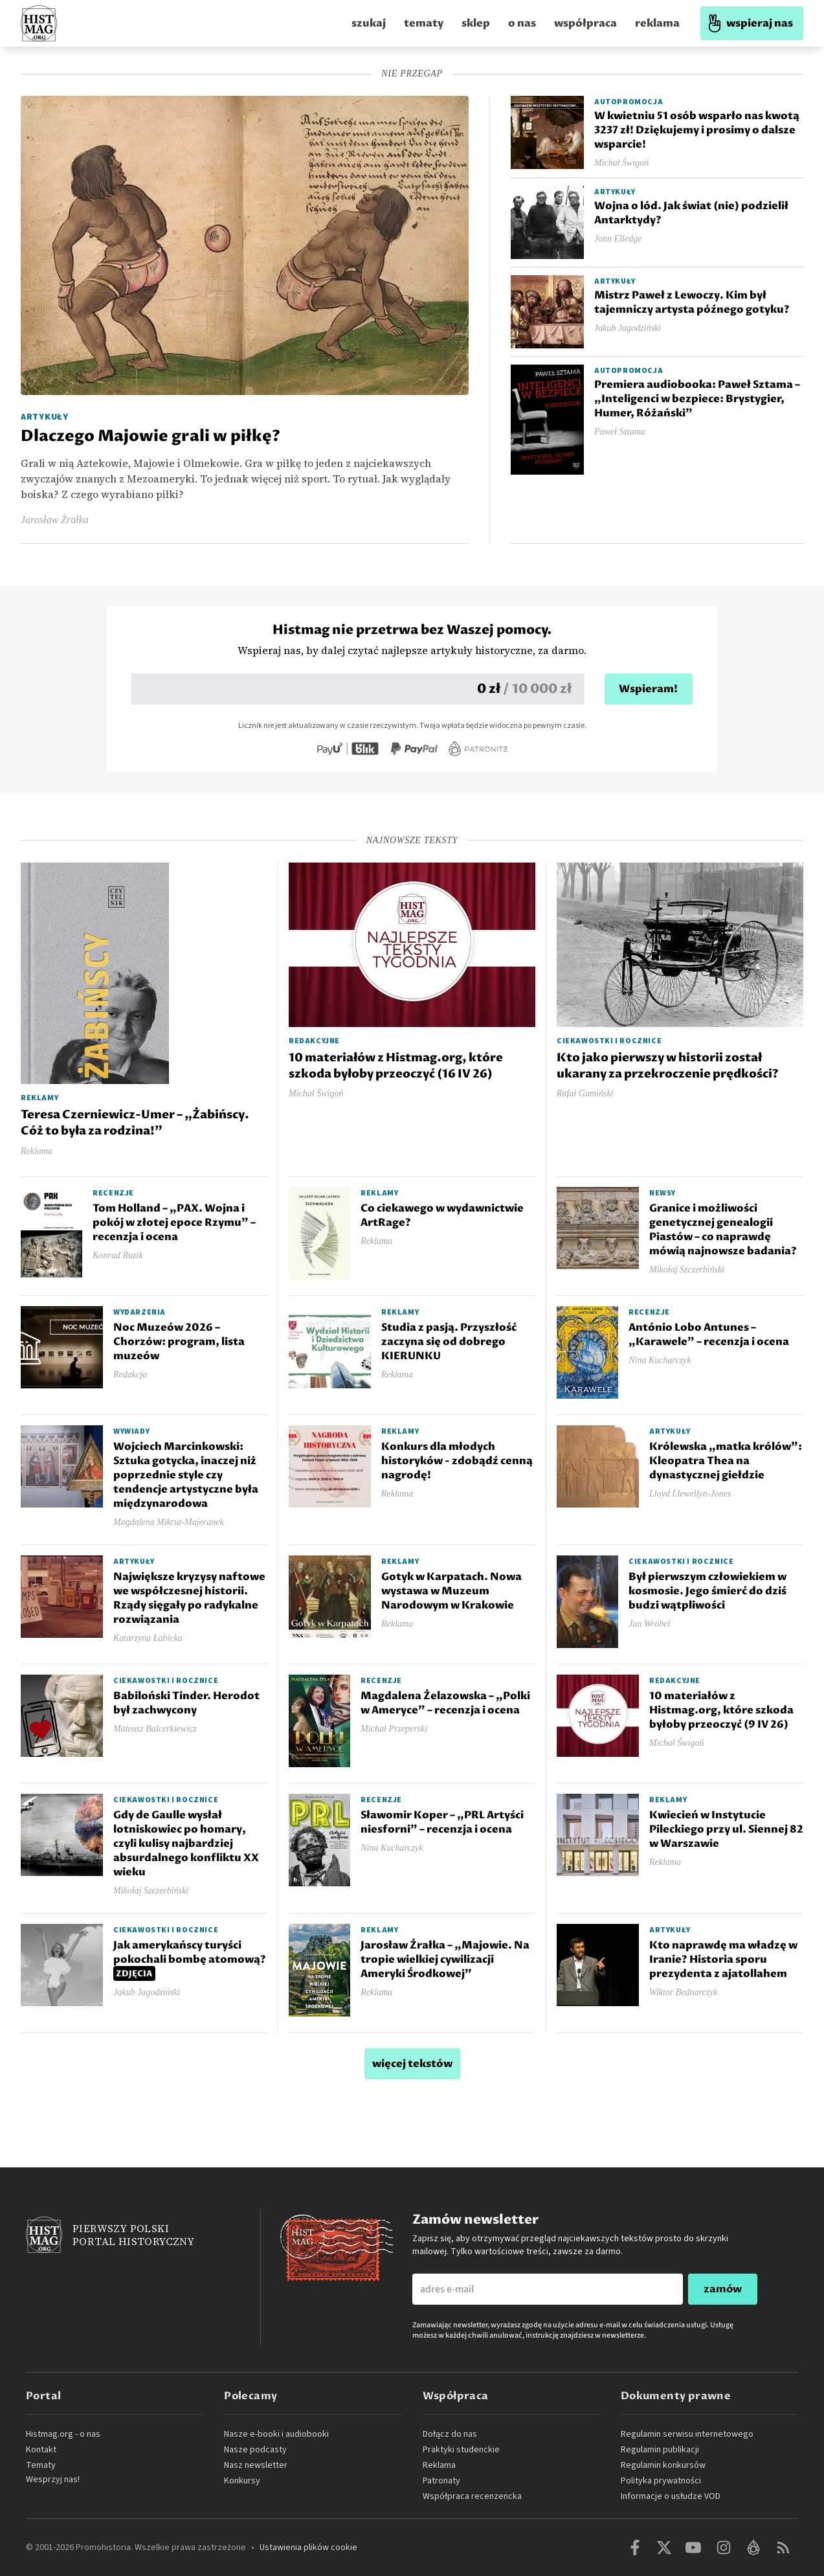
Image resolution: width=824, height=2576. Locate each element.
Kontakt (41, 2449)
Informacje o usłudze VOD (670, 2496)
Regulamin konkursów (663, 2465)
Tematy (41, 2465)
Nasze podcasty (255, 2449)
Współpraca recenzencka (472, 2496)
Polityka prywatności (661, 2480)
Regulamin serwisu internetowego (687, 2434)
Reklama (439, 2465)
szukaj (368, 23)
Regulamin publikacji (660, 2449)
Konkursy (242, 2480)
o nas (522, 23)
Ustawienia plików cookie (308, 2547)
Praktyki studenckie (461, 2449)
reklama (657, 23)
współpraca (585, 23)
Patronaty (441, 2480)
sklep (476, 23)
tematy (423, 23)
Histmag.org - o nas (63, 2434)
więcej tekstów (412, 2064)
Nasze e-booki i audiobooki (276, 2434)
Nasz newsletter (255, 2465)
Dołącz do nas (450, 2434)
